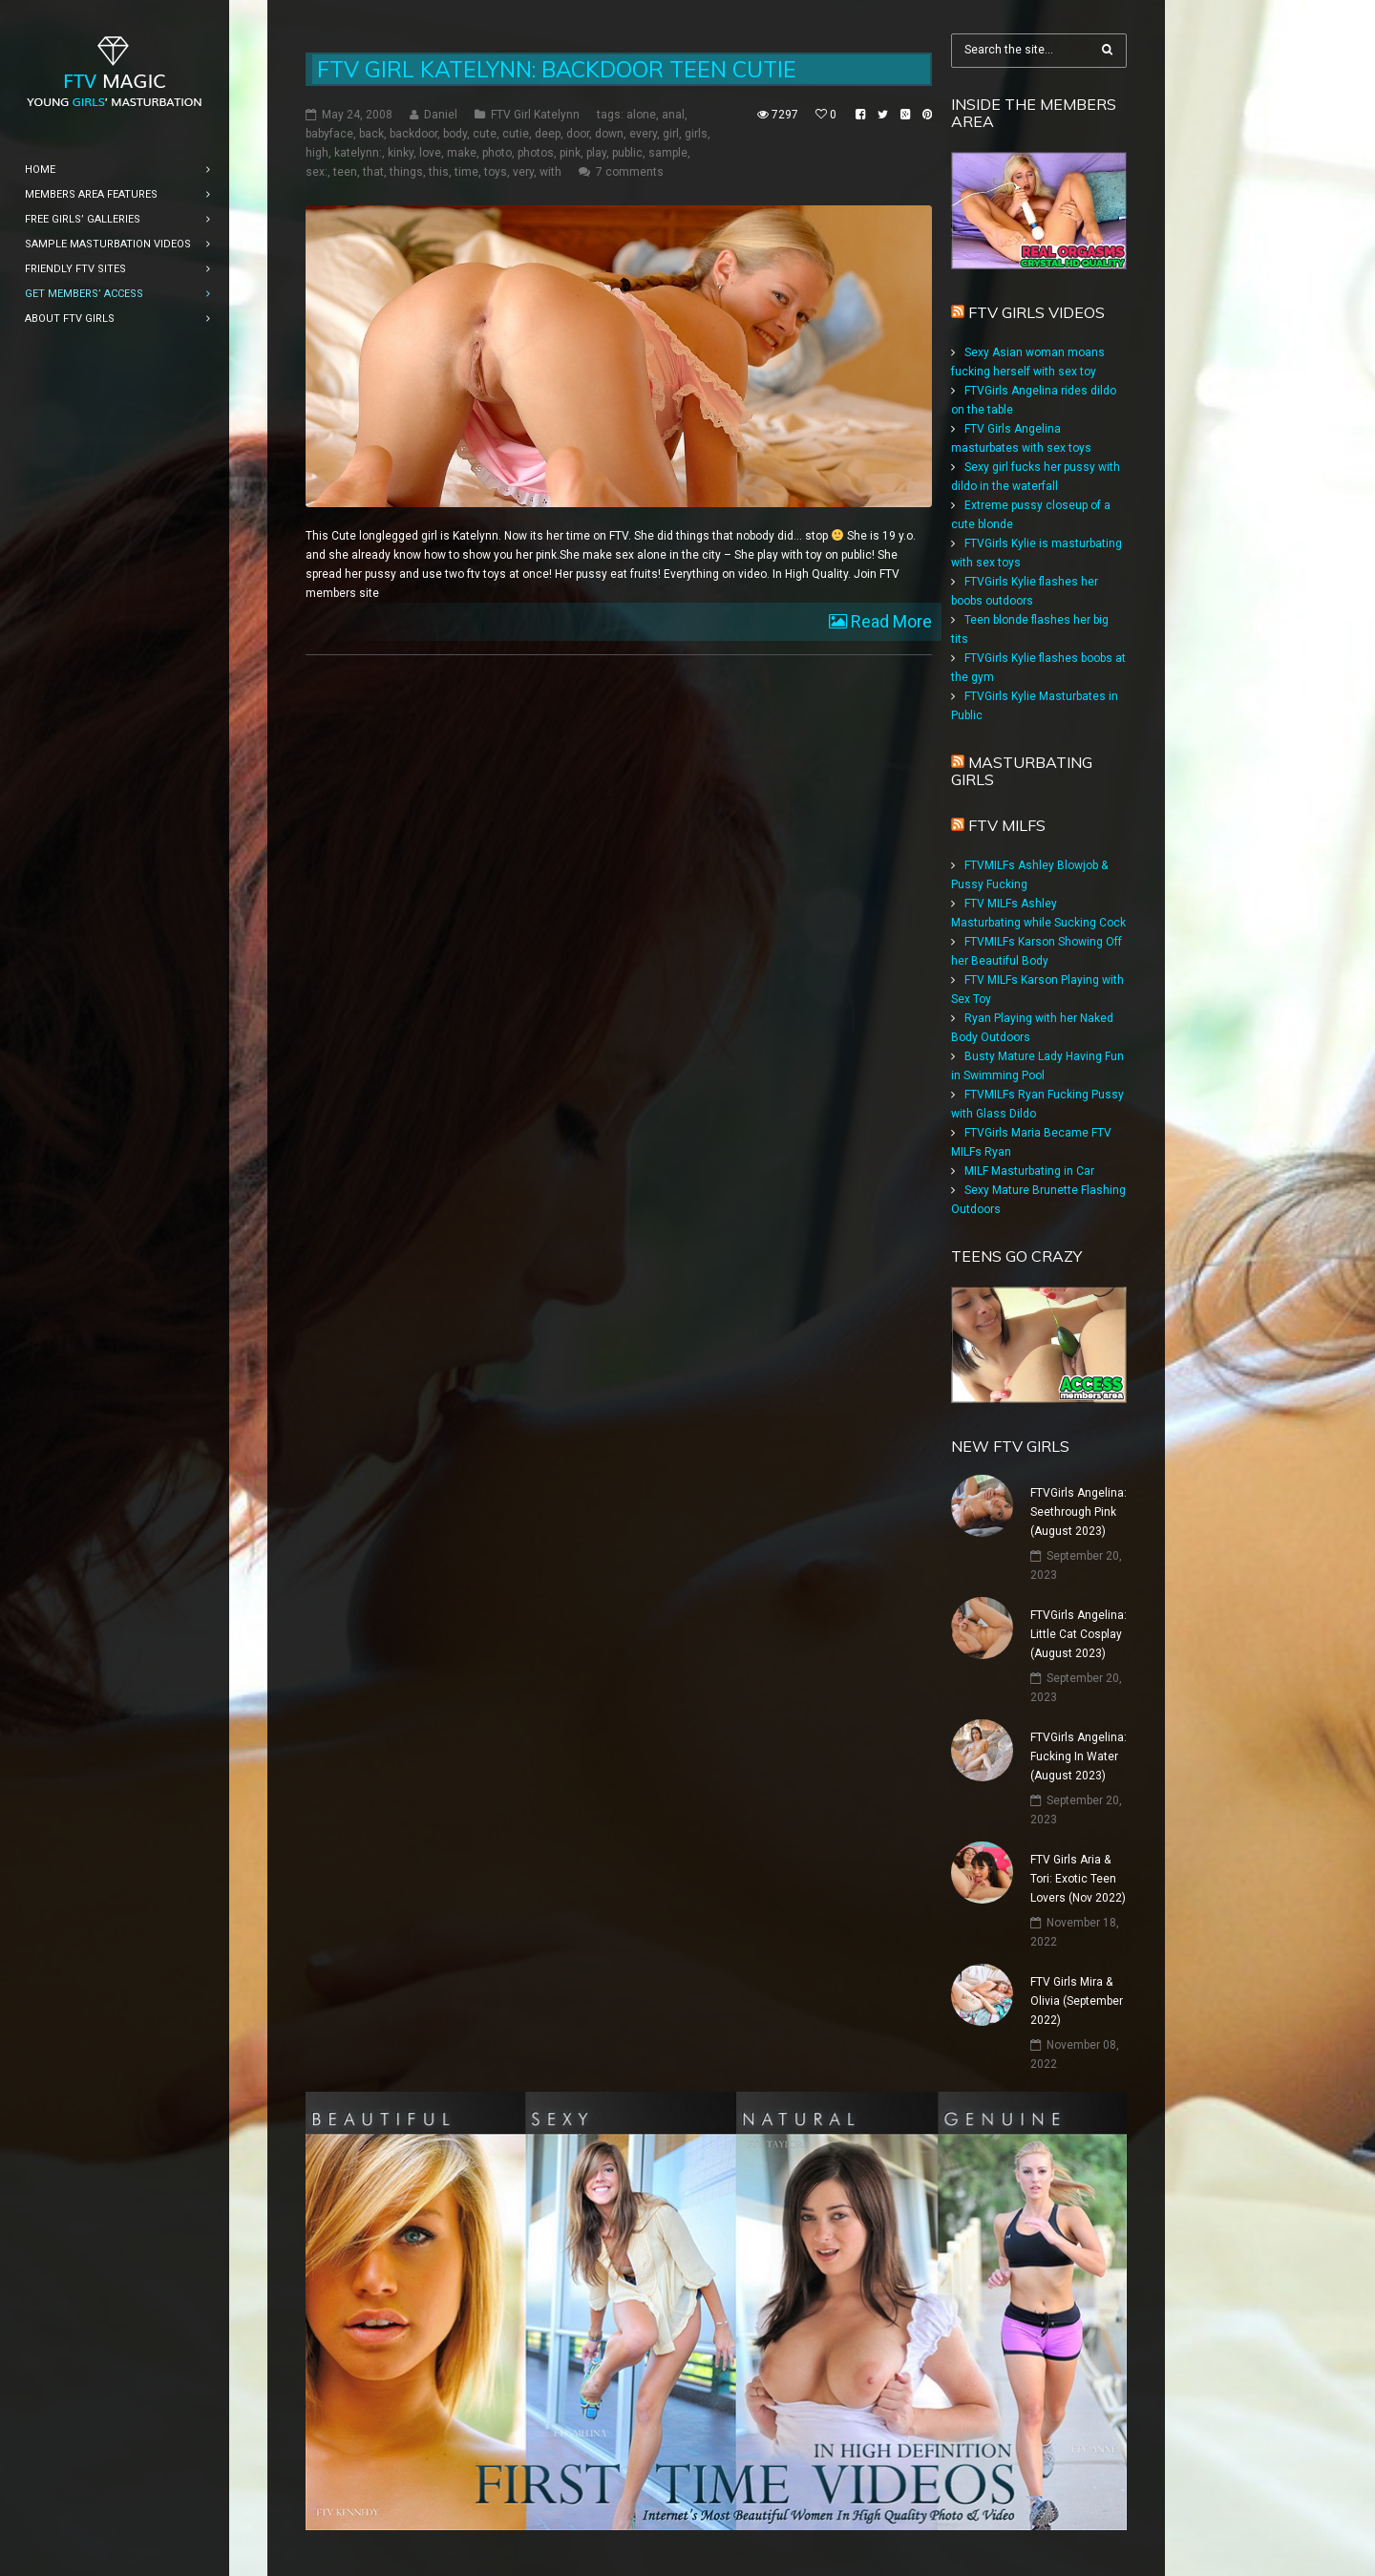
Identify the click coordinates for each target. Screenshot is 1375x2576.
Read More (889, 621)
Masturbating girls (1021, 771)
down (609, 133)
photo (497, 153)
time (466, 172)
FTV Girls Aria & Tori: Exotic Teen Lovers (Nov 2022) (1078, 1879)
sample (668, 153)
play (596, 153)
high (317, 153)
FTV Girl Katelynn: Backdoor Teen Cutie (556, 69)
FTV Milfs (1007, 825)
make (461, 153)
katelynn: (358, 153)
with (550, 172)
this (439, 172)
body (455, 133)
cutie (515, 133)
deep (548, 133)
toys (495, 172)
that (373, 172)
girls (696, 133)
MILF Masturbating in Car (1029, 1171)
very (523, 172)
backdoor (413, 133)
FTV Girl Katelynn (535, 114)
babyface (329, 133)
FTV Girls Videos (1036, 312)
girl (671, 133)
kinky (400, 153)
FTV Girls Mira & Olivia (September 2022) (1076, 2001)
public (627, 153)
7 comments (630, 172)
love (430, 153)
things (406, 172)
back (371, 133)
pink (570, 153)
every (643, 133)
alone (641, 114)
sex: (317, 172)
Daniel (440, 114)
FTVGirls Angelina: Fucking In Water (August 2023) (1078, 1756)
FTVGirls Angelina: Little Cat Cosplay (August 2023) (1078, 1634)
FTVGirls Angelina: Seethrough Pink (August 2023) (1078, 1512)
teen (345, 172)
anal (673, 114)
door (577, 133)
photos (536, 153)
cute (485, 133)
